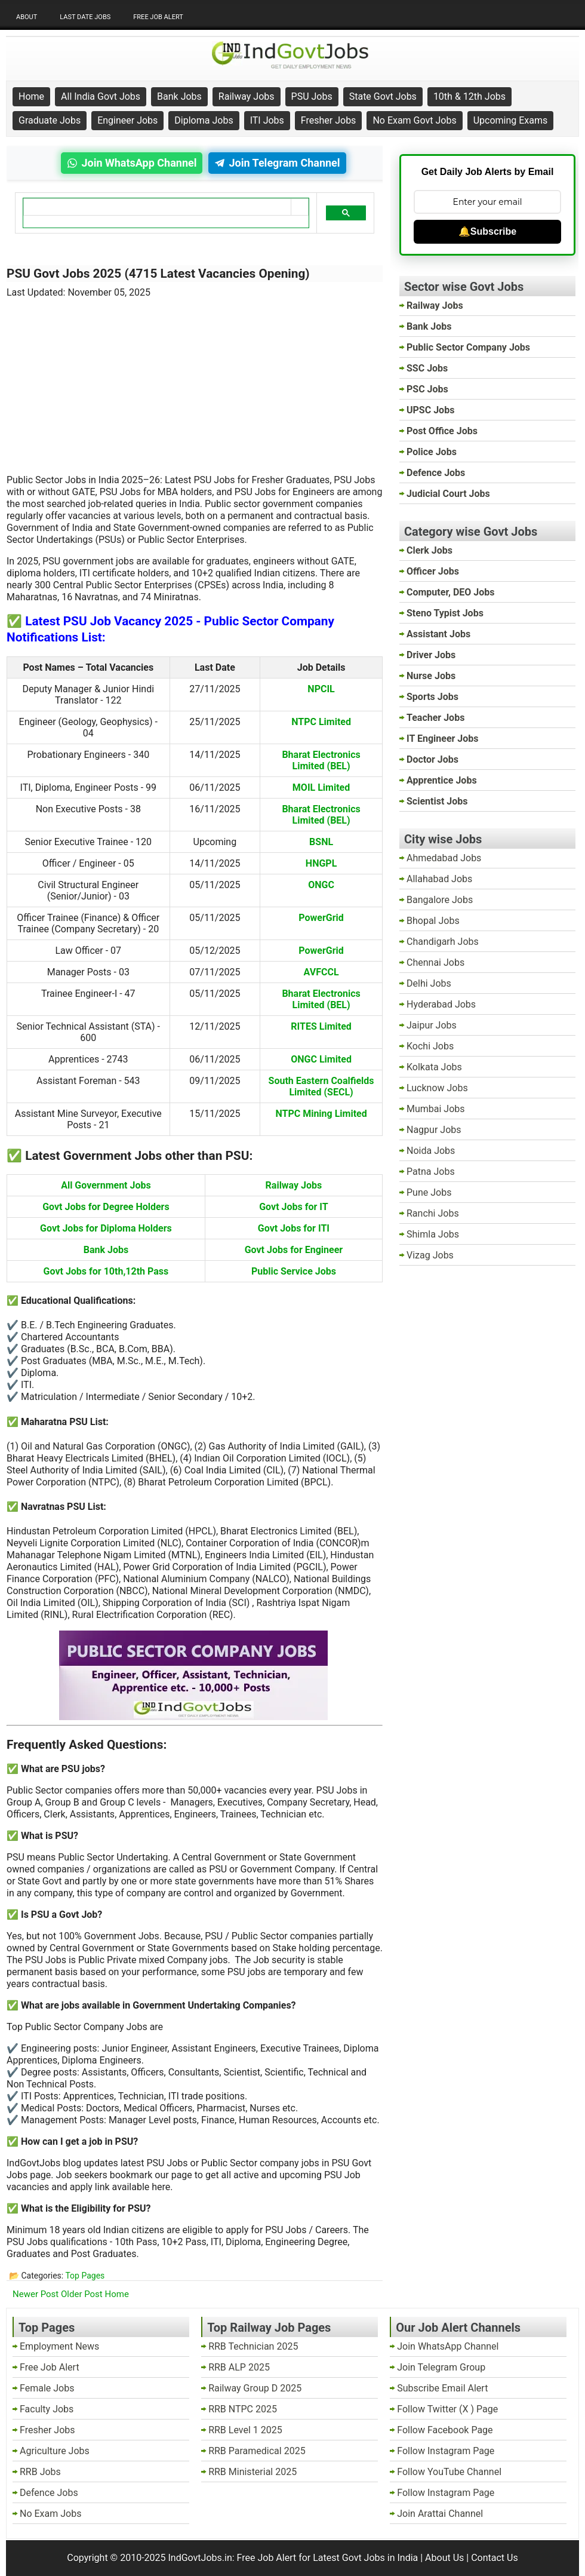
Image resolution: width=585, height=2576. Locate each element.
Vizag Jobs (430, 1255)
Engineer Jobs (127, 120)
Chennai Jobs (435, 962)
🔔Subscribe (487, 231)
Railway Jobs (246, 96)
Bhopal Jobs (433, 920)
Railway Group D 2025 (254, 2388)
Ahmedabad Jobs (444, 858)
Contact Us (494, 2557)
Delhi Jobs (429, 983)
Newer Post (36, 2294)
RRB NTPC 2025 (242, 2409)
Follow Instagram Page (445, 2451)
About (26, 17)
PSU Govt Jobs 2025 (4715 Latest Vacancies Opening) (158, 273)
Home (31, 96)
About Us (444, 2557)
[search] (157, 207)
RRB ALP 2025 (239, 2367)
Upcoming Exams (510, 120)
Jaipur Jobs (432, 1025)
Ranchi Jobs (433, 1213)
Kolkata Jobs (434, 1067)
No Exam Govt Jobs (414, 120)
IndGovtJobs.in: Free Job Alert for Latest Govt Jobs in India (293, 2557)
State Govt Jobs (383, 96)
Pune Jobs (429, 1192)
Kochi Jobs (430, 1046)
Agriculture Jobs (55, 2451)
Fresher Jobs (328, 120)
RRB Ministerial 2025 (252, 2471)
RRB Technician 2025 (253, 2346)
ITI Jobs (267, 120)
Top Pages (84, 2275)
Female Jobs (47, 2388)
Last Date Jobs (85, 17)
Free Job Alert (158, 17)
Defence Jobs (49, 2492)
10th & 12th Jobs (469, 96)
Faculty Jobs (46, 2409)
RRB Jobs (40, 2471)
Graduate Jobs (50, 120)
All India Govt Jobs (100, 96)
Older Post (82, 2294)
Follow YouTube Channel (449, 2471)
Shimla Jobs (433, 1234)
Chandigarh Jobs (443, 941)
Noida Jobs (431, 1150)
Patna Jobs (431, 1171)
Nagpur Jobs (434, 1129)
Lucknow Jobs (437, 1088)
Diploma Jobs (203, 120)
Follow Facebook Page (444, 2430)
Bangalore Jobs (440, 899)
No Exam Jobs (50, 2513)
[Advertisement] (194, 379)
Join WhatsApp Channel (447, 2346)
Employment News (59, 2346)
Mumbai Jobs (436, 1108)
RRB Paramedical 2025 (257, 2451)
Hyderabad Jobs (441, 1004)
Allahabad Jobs (439, 879)
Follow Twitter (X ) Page (447, 2409)
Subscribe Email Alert (442, 2388)
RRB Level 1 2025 (245, 2430)
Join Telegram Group (441, 2367)
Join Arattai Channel (440, 2513)
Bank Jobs (179, 96)
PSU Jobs (311, 96)
